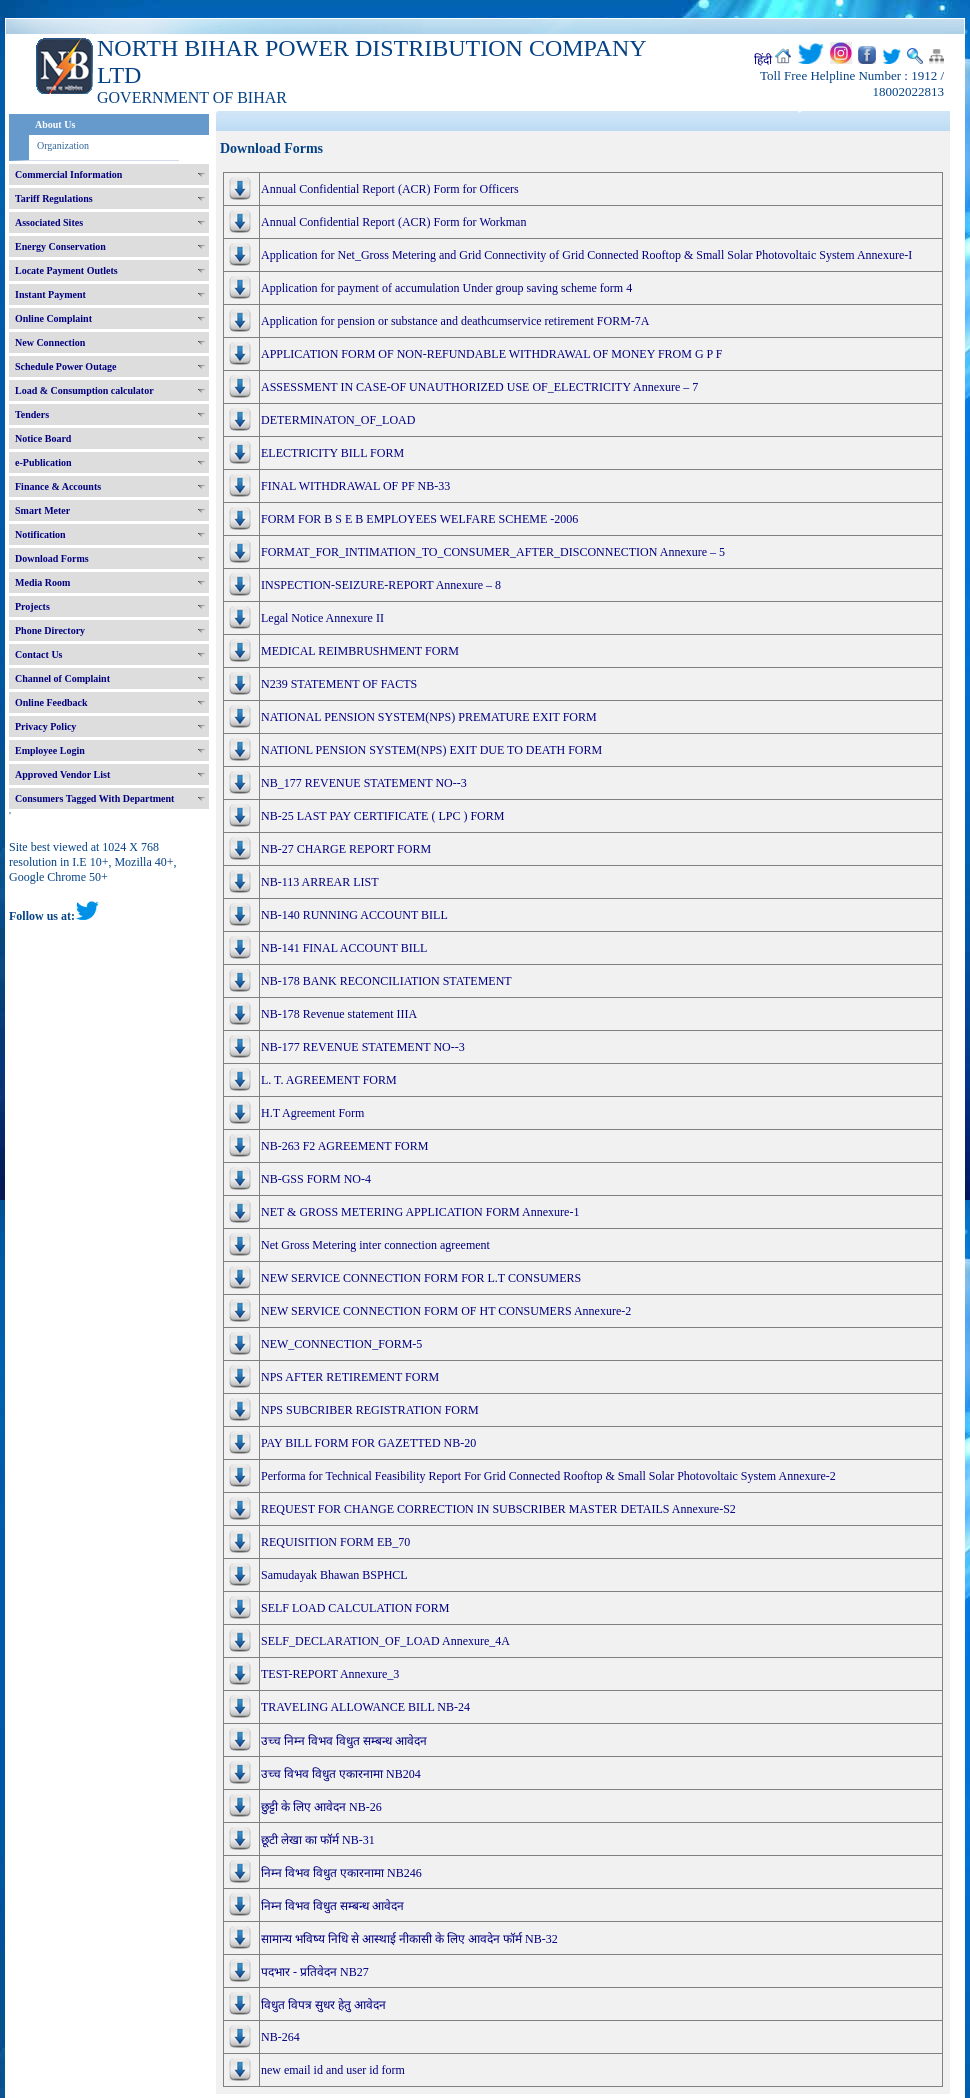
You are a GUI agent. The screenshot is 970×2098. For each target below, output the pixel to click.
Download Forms (52, 558)
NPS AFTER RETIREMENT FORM (350, 1377)
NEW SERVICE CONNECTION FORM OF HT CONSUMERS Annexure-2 (446, 1311)
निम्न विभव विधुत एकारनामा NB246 (341, 1873)
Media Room (42, 582)
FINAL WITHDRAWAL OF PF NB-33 (355, 486)
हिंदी (763, 60)
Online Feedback (51, 702)
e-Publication (43, 462)
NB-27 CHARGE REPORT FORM (346, 849)
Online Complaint (53, 318)
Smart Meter (42, 510)
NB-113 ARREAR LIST (320, 882)
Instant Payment (50, 294)
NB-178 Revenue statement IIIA (339, 1014)
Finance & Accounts (58, 486)
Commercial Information (68, 174)
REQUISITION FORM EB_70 (335, 1542)
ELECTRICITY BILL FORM (332, 453)
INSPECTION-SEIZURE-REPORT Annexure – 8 (381, 585)
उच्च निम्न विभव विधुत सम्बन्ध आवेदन (344, 1741)
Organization (63, 145)
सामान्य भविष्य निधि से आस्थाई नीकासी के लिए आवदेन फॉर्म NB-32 (409, 1939)
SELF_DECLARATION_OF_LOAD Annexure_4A (385, 1641)
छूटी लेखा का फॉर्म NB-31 (318, 1840)
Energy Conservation (60, 246)
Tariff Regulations (54, 198)
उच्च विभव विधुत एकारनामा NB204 (341, 1774)
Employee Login (50, 750)
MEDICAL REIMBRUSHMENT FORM (360, 651)
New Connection (50, 342)
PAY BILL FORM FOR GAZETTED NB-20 (368, 1443)
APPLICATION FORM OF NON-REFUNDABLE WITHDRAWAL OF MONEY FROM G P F (492, 354)
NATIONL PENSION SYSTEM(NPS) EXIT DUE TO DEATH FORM (431, 750)
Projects (32, 606)
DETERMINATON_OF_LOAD (338, 420)
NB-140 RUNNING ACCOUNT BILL (354, 915)
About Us (55, 124)
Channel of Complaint (62, 678)
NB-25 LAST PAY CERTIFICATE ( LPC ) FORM (382, 816)
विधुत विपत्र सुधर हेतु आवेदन (323, 2005)
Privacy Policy (45, 726)
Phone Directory (50, 630)
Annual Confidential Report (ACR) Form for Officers (390, 189)
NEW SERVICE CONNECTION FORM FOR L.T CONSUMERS (421, 1278)
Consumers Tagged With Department (94, 798)
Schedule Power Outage (65, 366)
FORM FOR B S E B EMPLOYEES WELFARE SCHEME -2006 (419, 519)
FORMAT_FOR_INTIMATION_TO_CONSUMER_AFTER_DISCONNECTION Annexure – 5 (493, 552)
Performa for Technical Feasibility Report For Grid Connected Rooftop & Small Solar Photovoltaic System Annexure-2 (548, 1476)
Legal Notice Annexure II (322, 618)
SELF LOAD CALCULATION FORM (355, 1608)
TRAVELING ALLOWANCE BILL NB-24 (365, 1707)
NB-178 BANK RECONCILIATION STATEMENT (386, 981)
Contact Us (39, 654)
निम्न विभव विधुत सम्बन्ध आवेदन (332, 1906)
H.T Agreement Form (312, 1113)
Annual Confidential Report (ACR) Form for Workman (393, 222)
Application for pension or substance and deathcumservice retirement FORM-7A (455, 321)
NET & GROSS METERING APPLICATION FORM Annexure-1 (420, 1212)
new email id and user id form (333, 2070)
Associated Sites (49, 222)
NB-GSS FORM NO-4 (316, 1179)
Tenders (32, 414)
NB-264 (280, 2037)
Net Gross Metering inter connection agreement (375, 1245)
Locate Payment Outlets (66, 270)
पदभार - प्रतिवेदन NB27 (315, 1972)
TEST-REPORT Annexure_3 (330, 1674)
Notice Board (43, 438)
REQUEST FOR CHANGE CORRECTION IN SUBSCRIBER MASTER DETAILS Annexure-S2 (498, 1509)
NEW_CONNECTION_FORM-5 (341, 1344)
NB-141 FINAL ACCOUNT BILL (344, 948)
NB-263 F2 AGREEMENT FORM (344, 1146)
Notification (40, 534)
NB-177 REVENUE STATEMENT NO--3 (363, 1047)
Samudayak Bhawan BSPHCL (334, 1575)
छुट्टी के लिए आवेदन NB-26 (321, 1807)
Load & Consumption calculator (84, 390)
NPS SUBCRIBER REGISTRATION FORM (370, 1410)
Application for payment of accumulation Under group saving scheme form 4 (446, 288)
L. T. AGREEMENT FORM (329, 1080)
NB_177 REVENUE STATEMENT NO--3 (364, 783)
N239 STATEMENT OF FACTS (339, 684)
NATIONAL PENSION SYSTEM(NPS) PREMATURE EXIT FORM (429, 717)
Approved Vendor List (62, 774)
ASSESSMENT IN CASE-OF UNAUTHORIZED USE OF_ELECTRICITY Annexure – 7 (479, 387)
